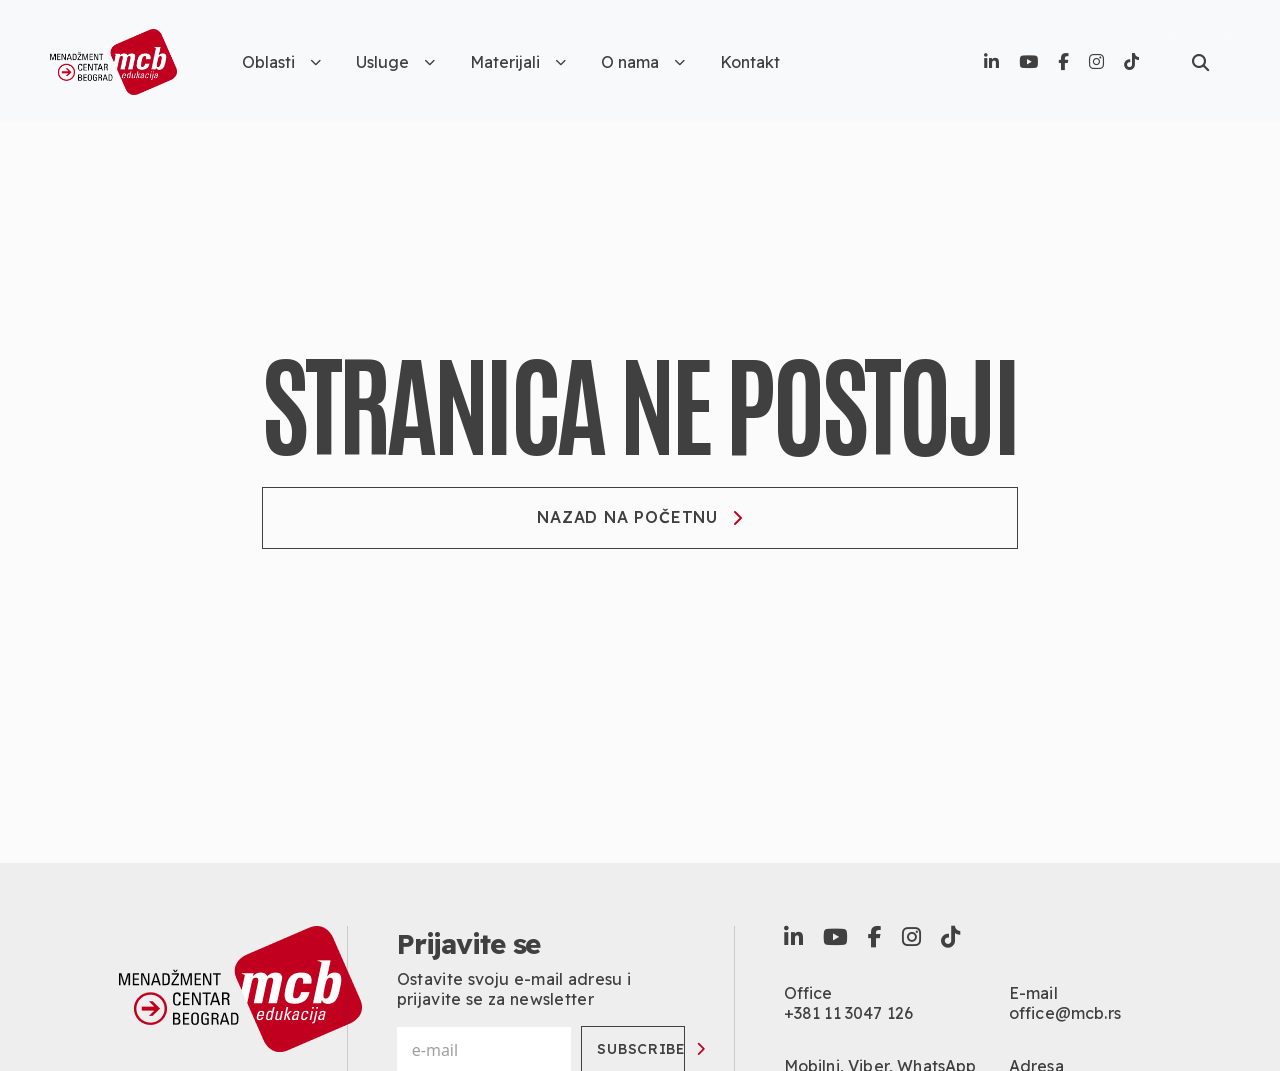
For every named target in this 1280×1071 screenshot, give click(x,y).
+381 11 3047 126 (849, 1013)
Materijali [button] (518, 62)
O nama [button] (643, 62)
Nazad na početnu (640, 517)
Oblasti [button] (281, 62)
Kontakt (750, 62)
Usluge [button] (395, 62)
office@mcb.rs (1065, 1013)
